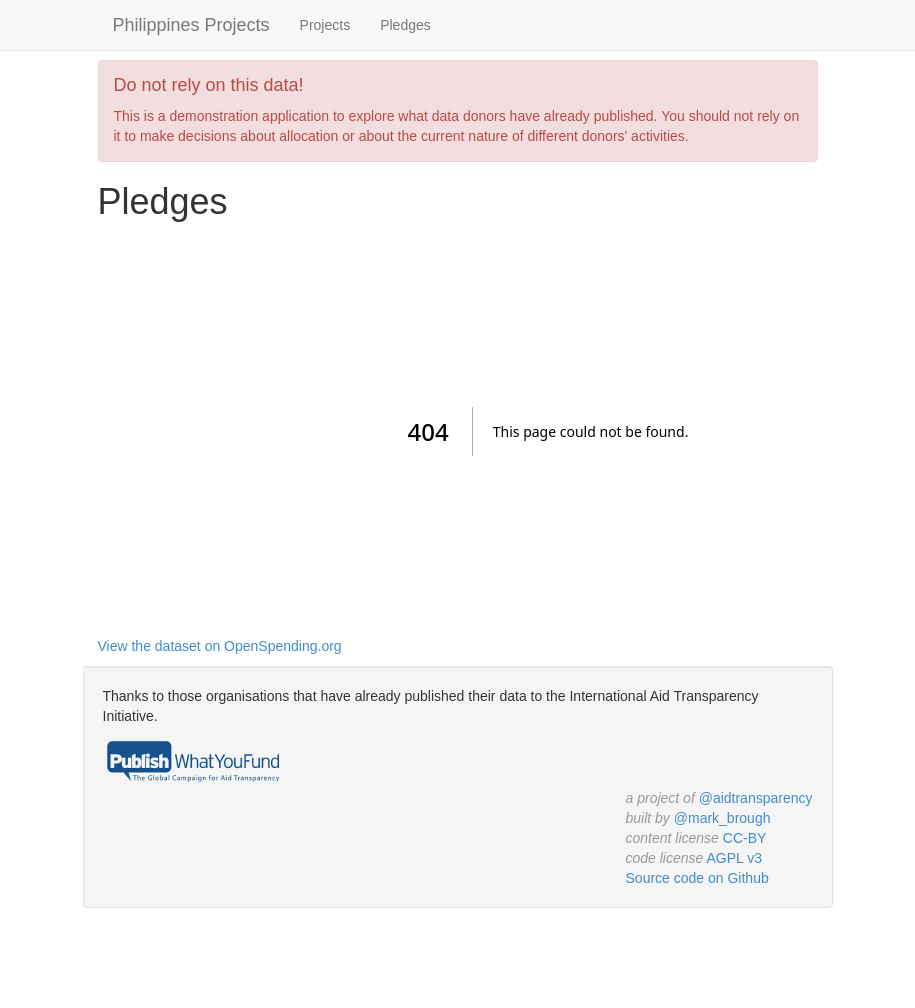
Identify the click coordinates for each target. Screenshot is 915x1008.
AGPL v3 (734, 858)
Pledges (405, 25)
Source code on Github (697, 878)
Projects (325, 25)
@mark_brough (722, 818)
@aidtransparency (756, 798)
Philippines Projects (191, 25)
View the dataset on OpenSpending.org (220, 646)
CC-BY (745, 838)
